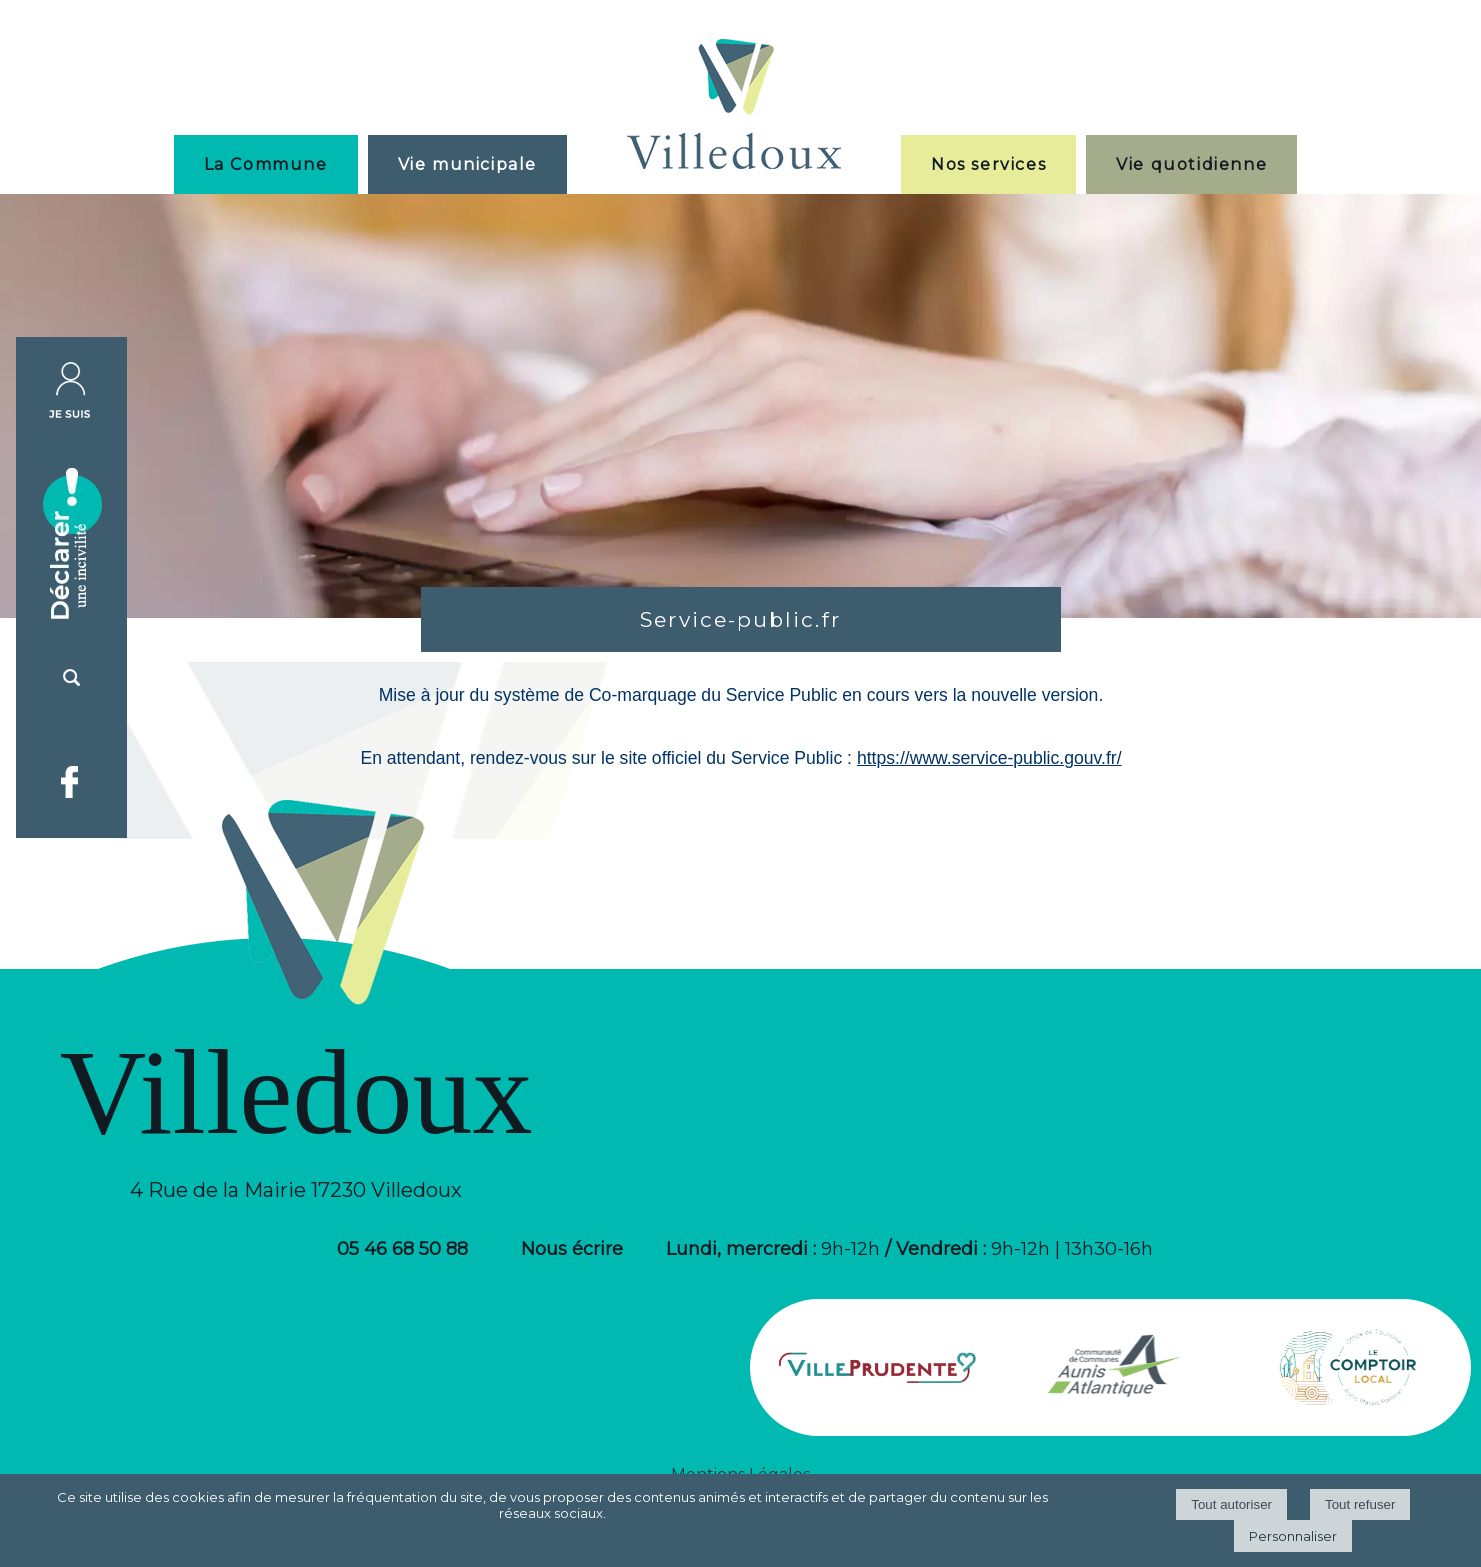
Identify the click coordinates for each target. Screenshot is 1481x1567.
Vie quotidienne (1191, 164)
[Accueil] (734, 106)
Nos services (988, 164)
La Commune (266, 164)
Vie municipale (467, 164)
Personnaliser (1293, 1536)
